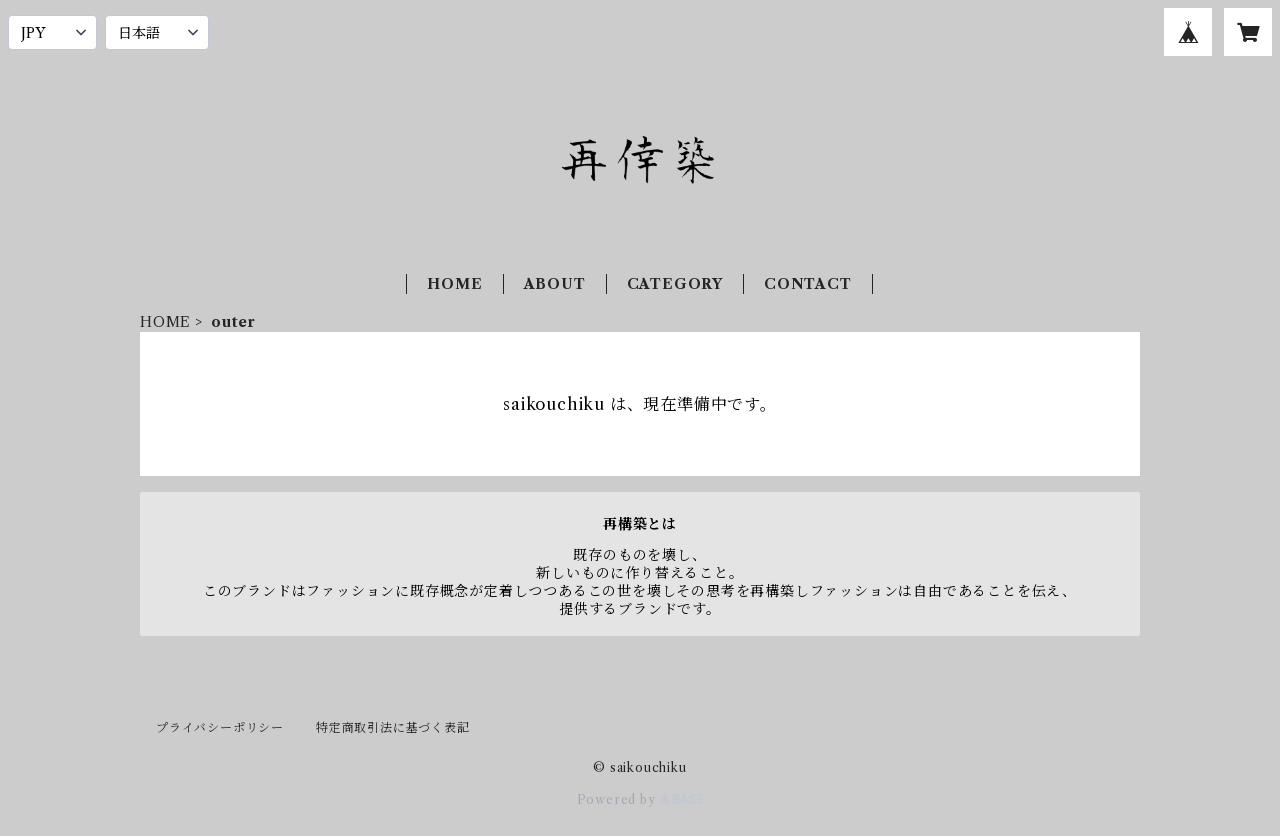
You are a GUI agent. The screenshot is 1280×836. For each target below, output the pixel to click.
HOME (454, 284)
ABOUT (555, 284)
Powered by (640, 799)
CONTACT (808, 284)
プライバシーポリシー (220, 727)
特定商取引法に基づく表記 (393, 727)
